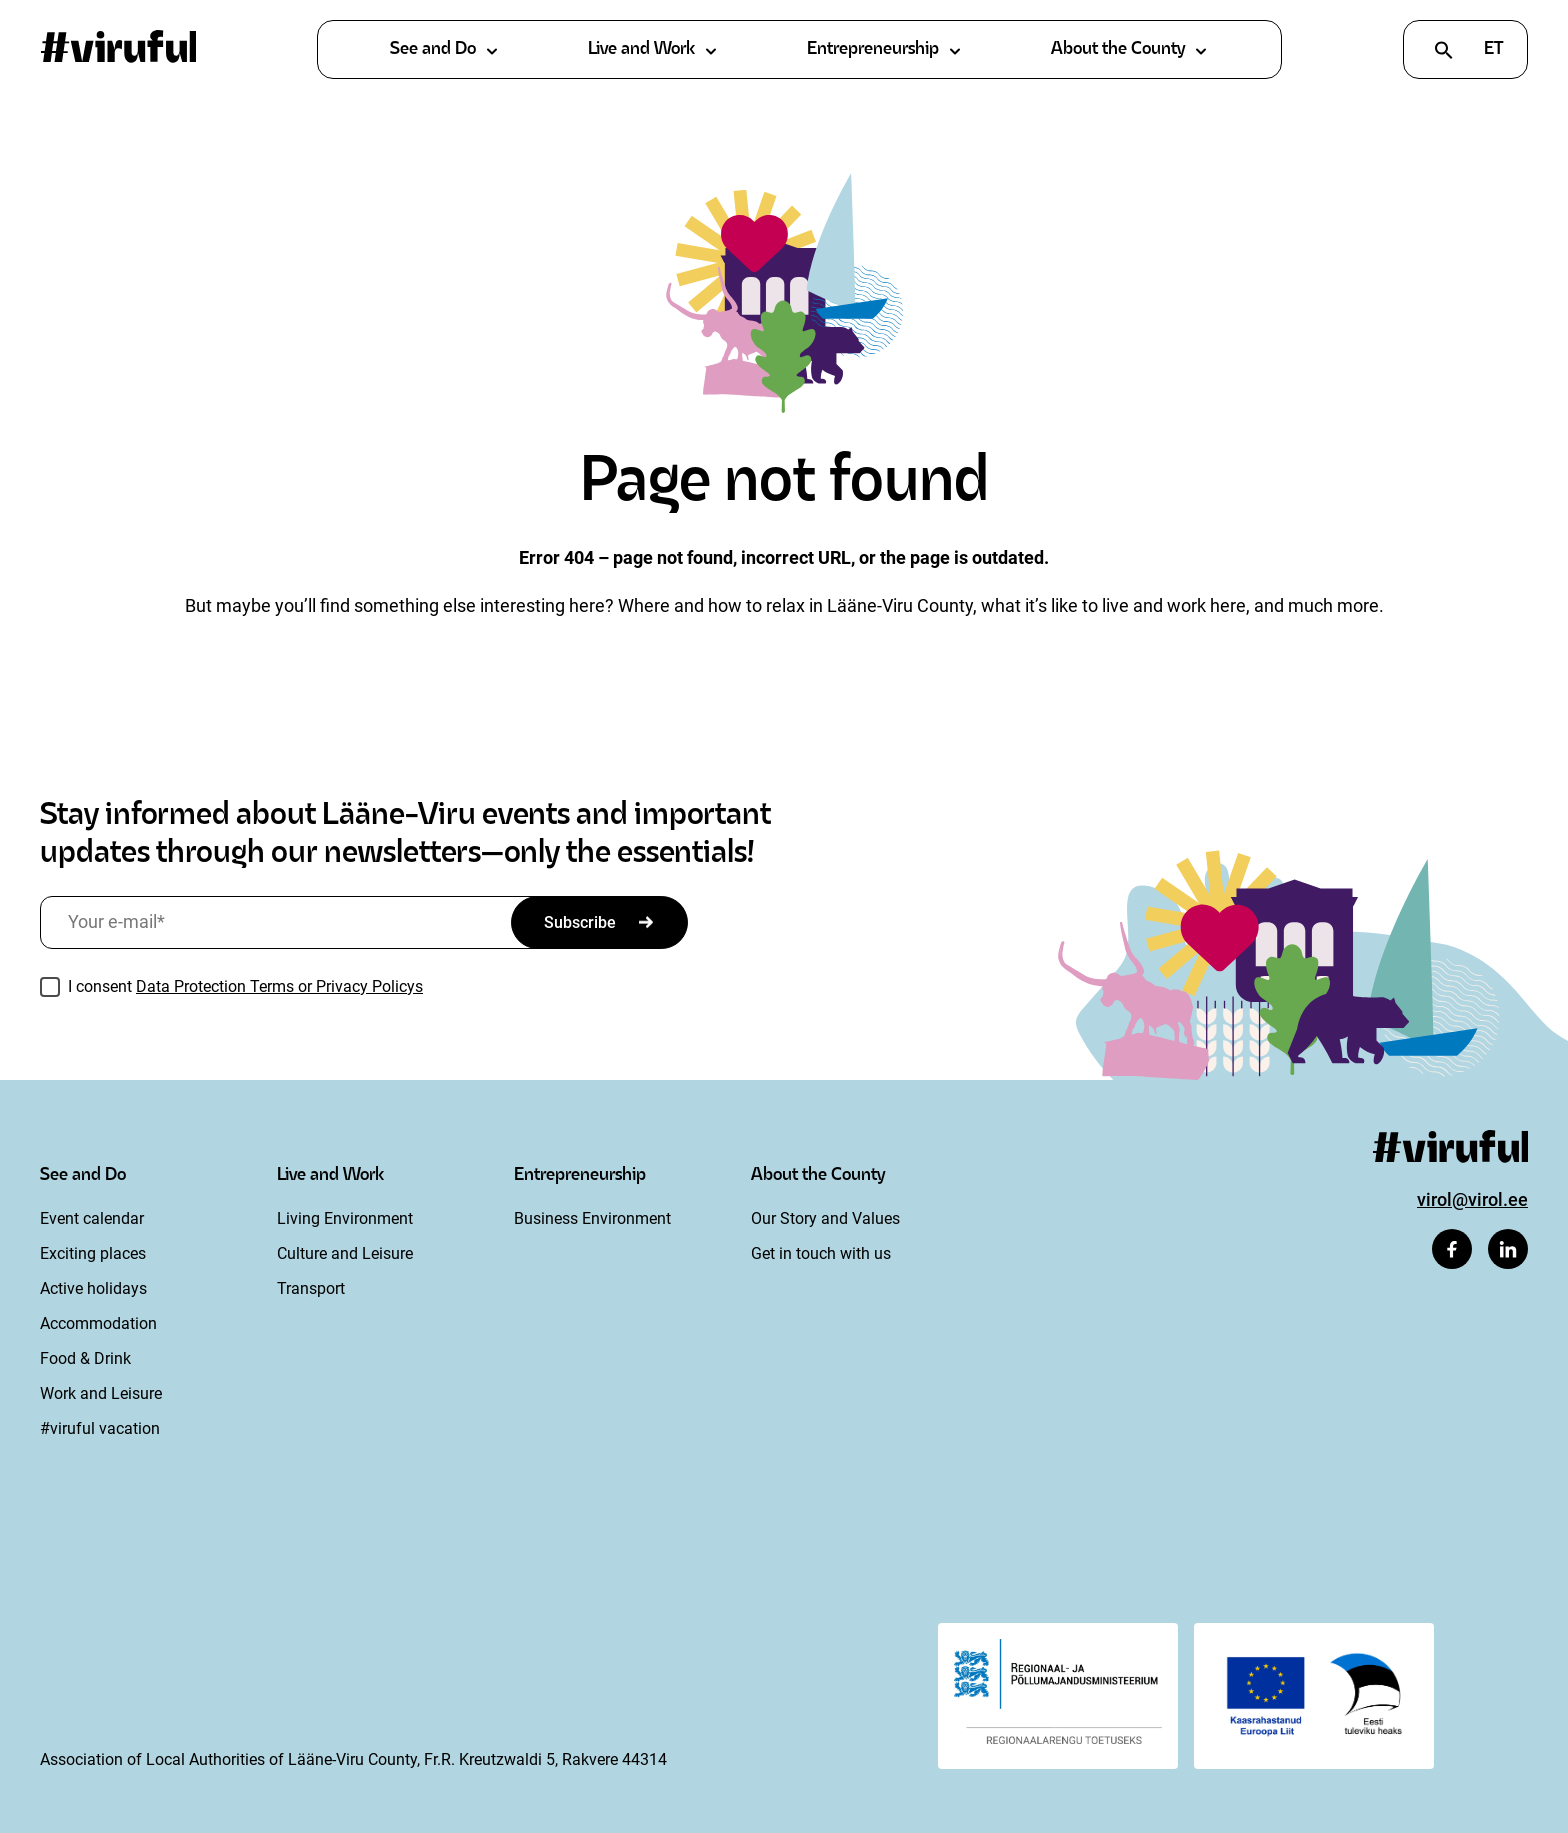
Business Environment (592, 1218)
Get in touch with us (821, 1253)
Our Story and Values (825, 1218)
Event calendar (92, 1218)
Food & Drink (85, 1358)
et (1493, 49)
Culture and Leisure (345, 1253)
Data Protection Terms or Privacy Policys (279, 986)
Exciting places (93, 1253)
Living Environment (345, 1218)
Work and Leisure (101, 1393)
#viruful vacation (100, 1428)
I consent (245, 986)
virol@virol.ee (1472, 1199)
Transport (311, 1288)
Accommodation (98, 1323)
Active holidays (93, 1288)
